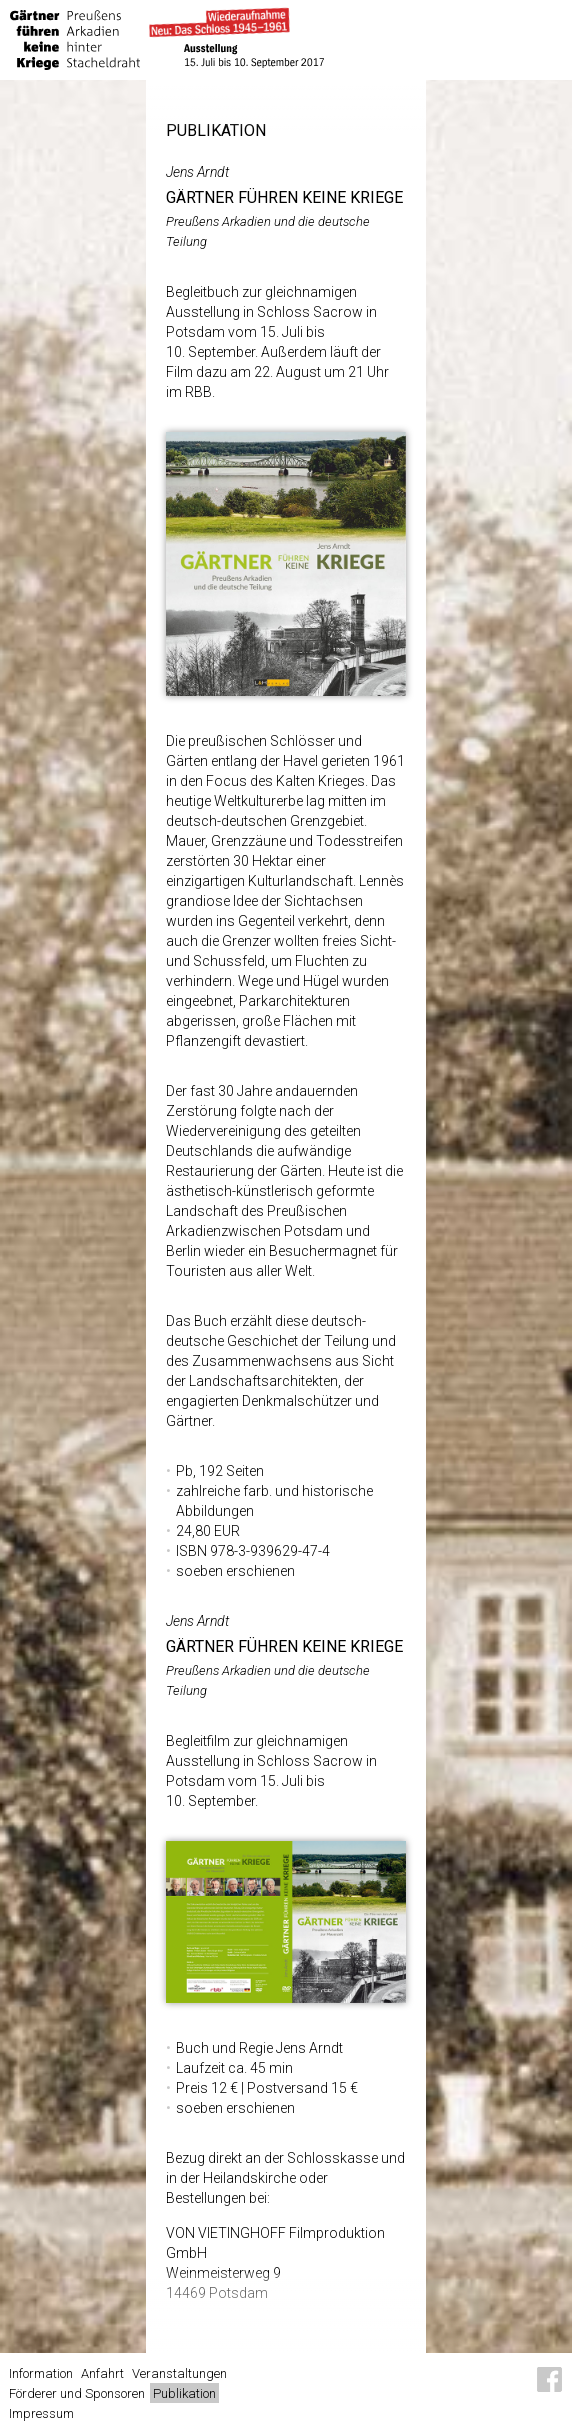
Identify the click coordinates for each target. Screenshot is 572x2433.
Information (41, 2373)
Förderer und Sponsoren (77, 2393)
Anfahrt (102, 2373)
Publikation (184, 2393)
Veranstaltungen (179, 2373)
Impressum (41, 2413)
